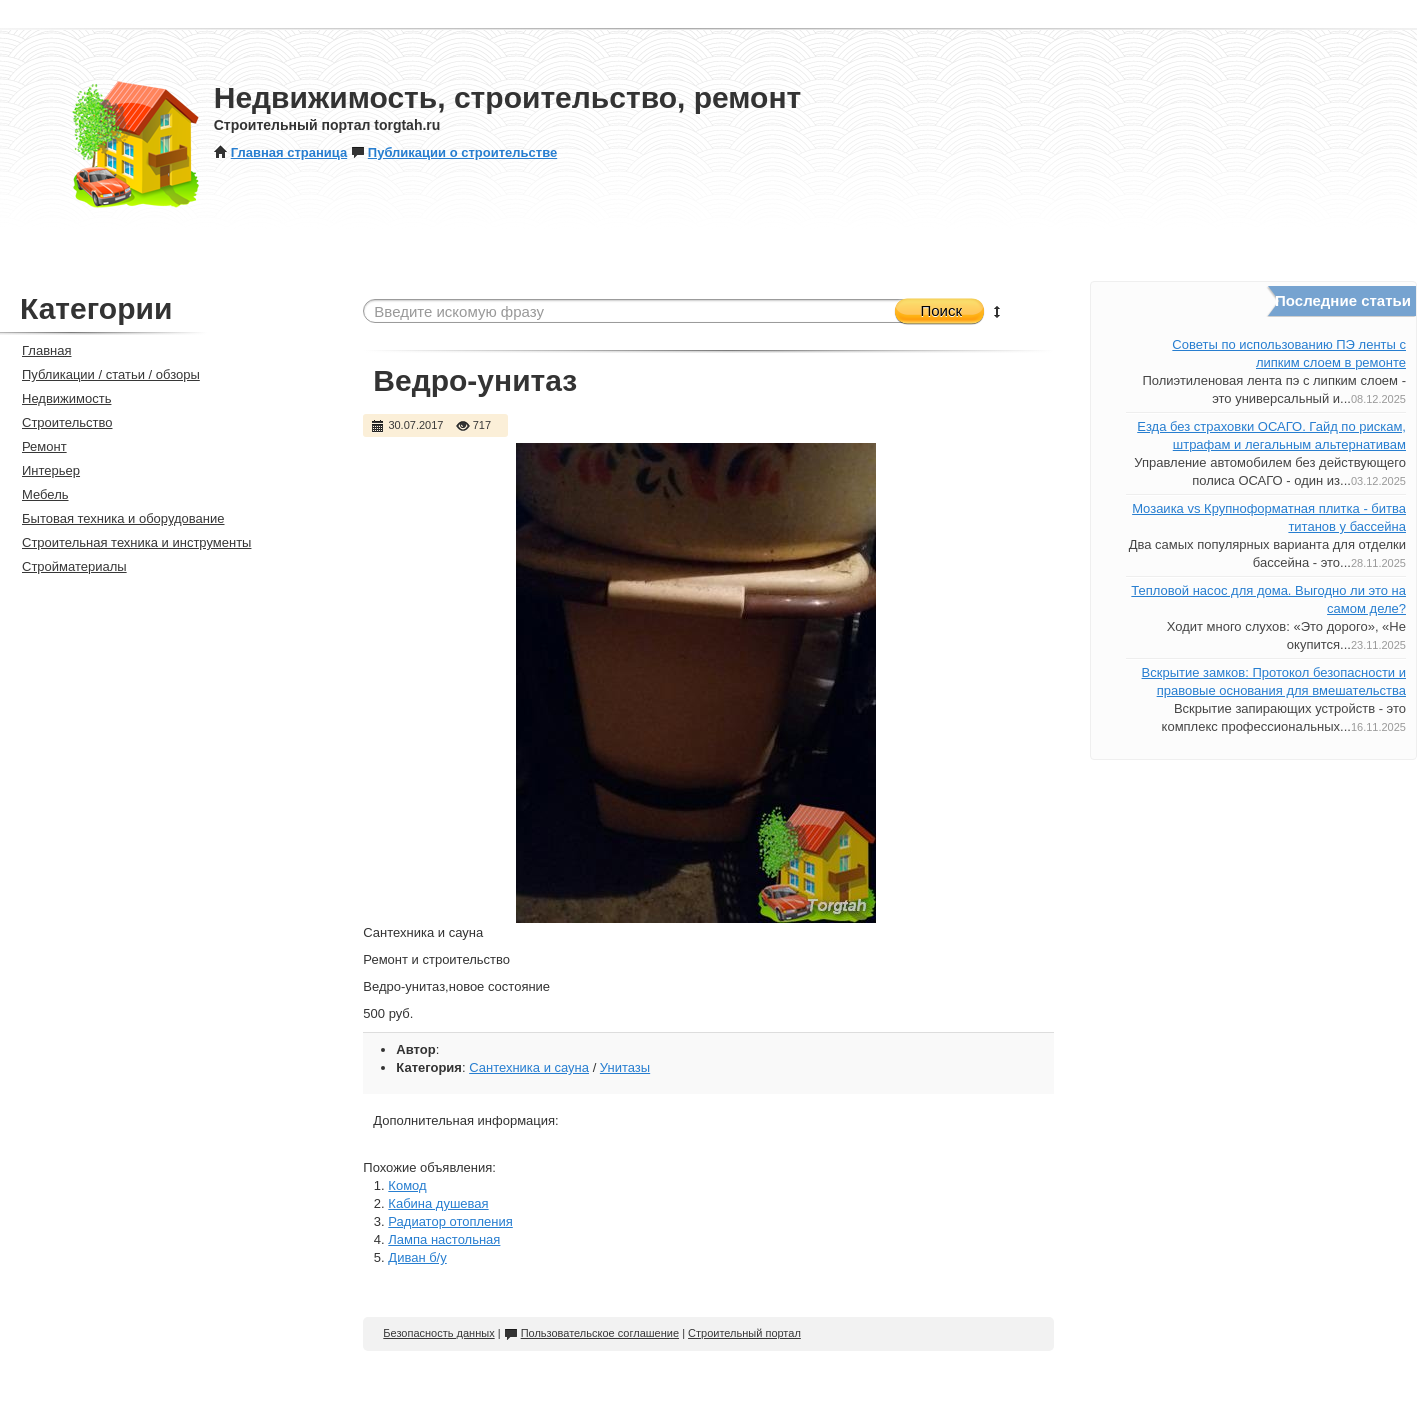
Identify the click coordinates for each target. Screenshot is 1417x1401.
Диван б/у (417, 1257)
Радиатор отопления (450, 1221)
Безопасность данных (438, 1333)
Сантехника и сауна (529, 1067)
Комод (407, 1185)
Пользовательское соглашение (591, 1333)
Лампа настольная (444, 1239)
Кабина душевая (438, 1203)
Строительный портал (744, 1333)
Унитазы (625, 1067)
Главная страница (280, 152)
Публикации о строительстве (454, 152)
